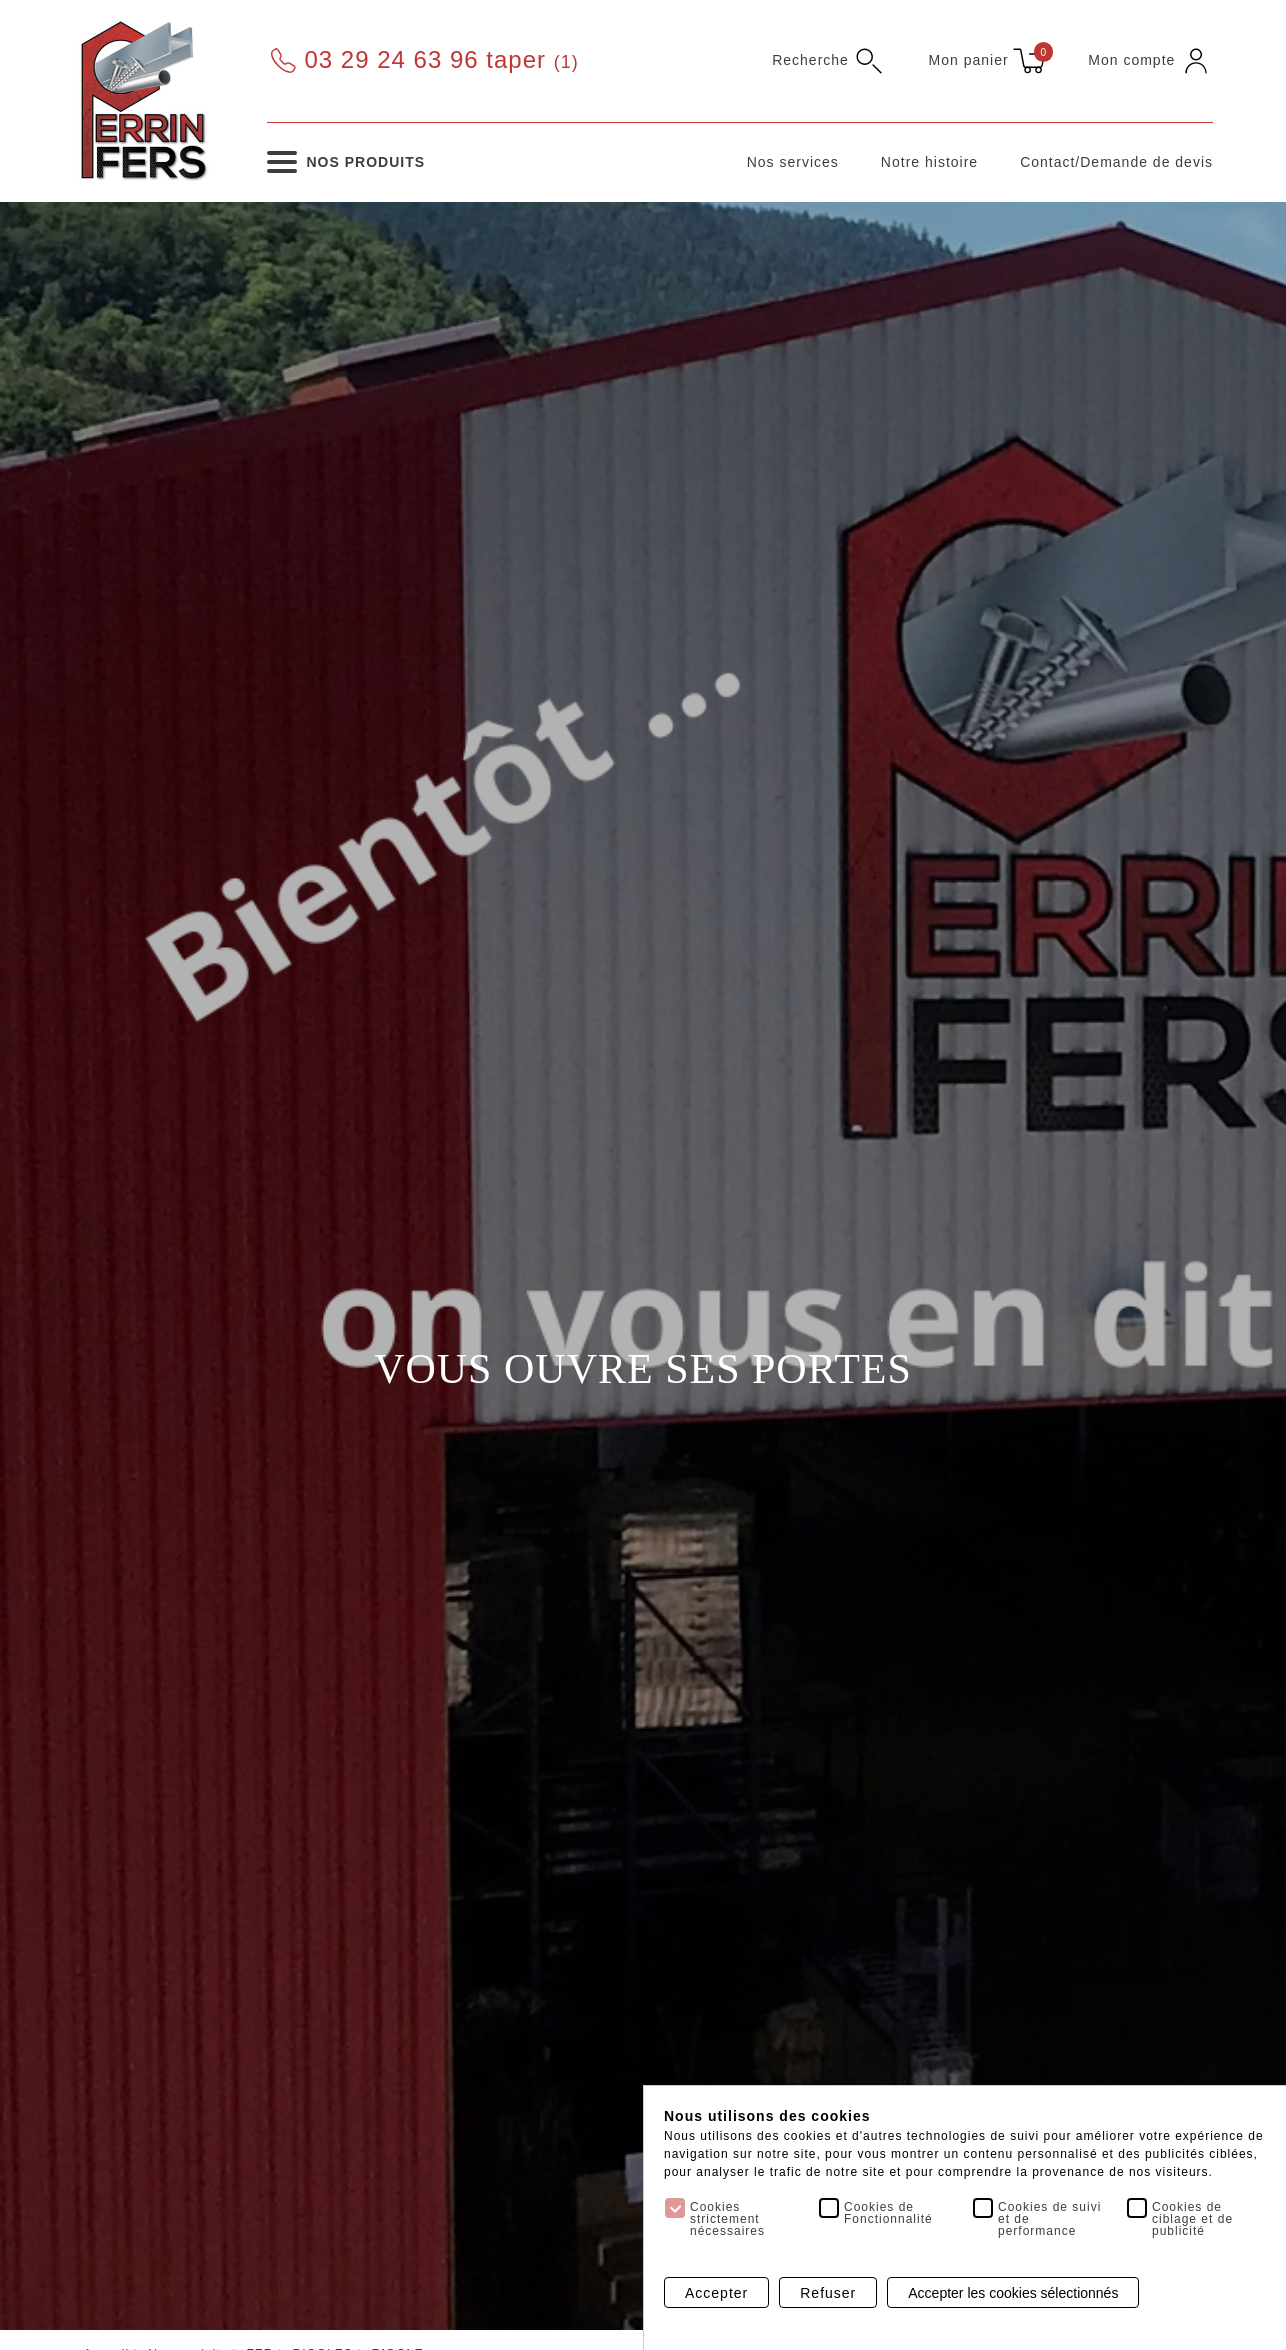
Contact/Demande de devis (1116, 162)
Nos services (793, 162)
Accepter (716, 2294)
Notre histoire (929, 162)
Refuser (828, 2294)
